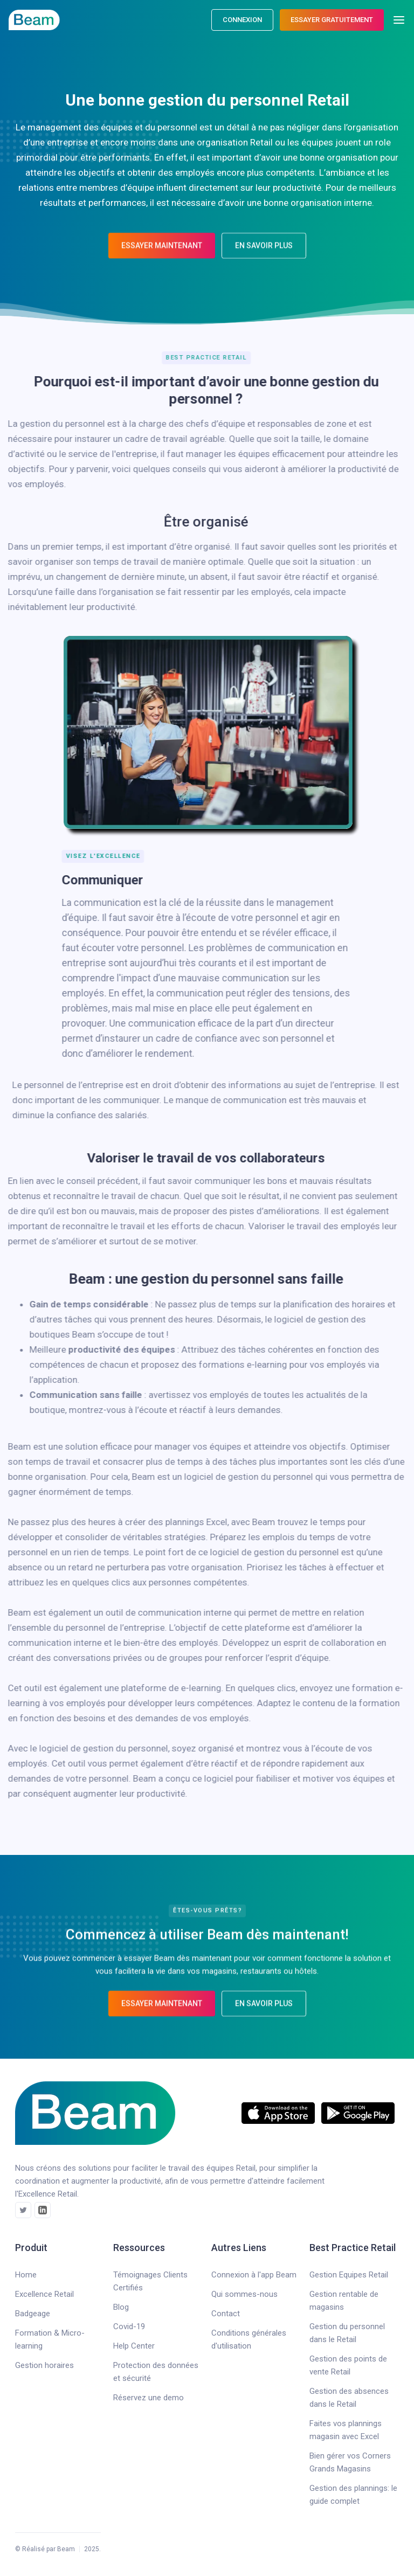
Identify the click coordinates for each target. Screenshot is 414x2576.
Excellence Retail (44, 2294)
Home (26, 2275)
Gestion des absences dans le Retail (349, 2397)
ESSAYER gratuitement (332, 20)
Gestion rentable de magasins (343, 2300)
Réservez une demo (148, 2397)
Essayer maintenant (161, 255)
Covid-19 (129, 2326)
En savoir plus (264, 255)
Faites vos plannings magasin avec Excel (345, 2430)
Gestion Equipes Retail (348, 2275)
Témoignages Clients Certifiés (150, 2281)
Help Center (134, 2346)
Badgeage (32, 2313)
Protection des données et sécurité (155, 2371)
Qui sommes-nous (244, 2294)
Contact (225, 2313)
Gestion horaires (44, 2365)
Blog (121, 2307)
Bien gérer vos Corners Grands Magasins (350, 2462)
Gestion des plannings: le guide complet (353, 2494)
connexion (242, 20)
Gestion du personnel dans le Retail (347, 2333)
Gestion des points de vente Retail (348, 2365)
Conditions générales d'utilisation (248, 2339)
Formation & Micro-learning (50, 2339)
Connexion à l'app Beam (253, 2275)
